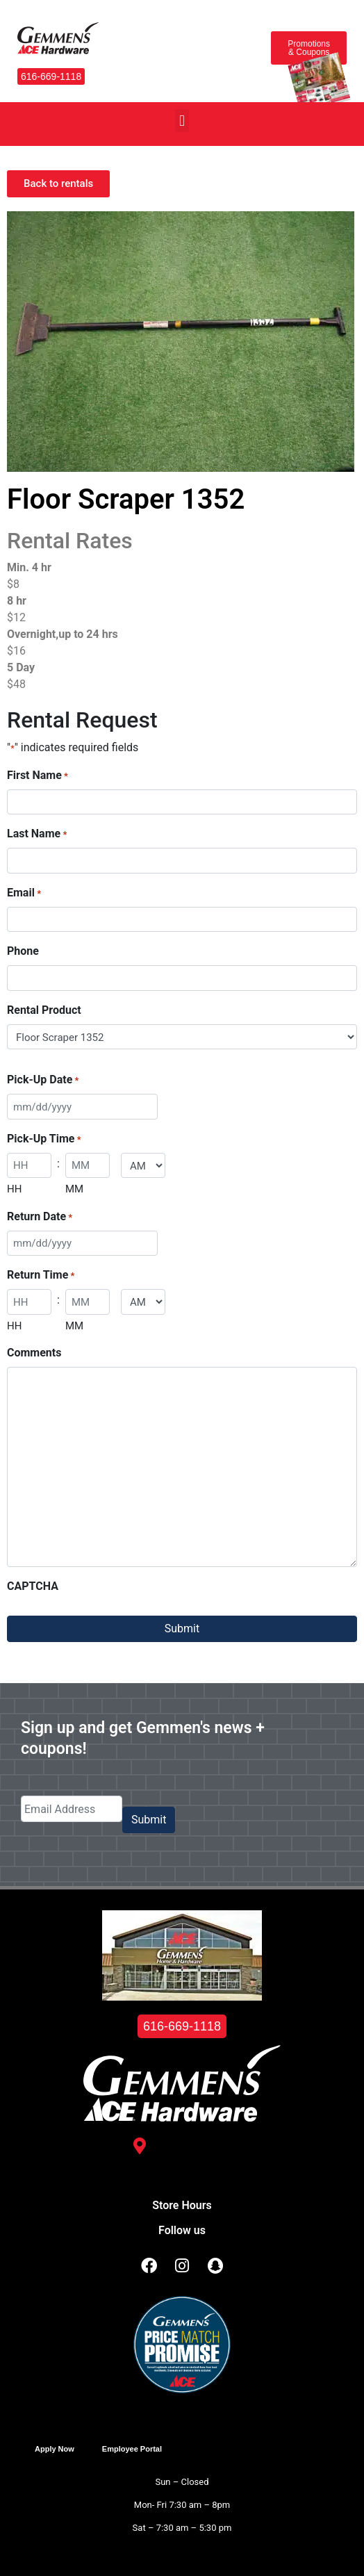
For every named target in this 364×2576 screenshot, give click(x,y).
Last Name (37, 834)
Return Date (39, 1217)
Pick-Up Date (42, 1080)
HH (14, 1189)
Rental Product (44, 1010)
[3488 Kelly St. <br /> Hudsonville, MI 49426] (139, 2146)
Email (24, 893)
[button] (181, 120)
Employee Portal (132, 2449)
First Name (37, 776)
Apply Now (54, 2449)
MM (74, 1189)
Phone (23, 951)
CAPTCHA (32, 1586)
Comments (34, 1352)
